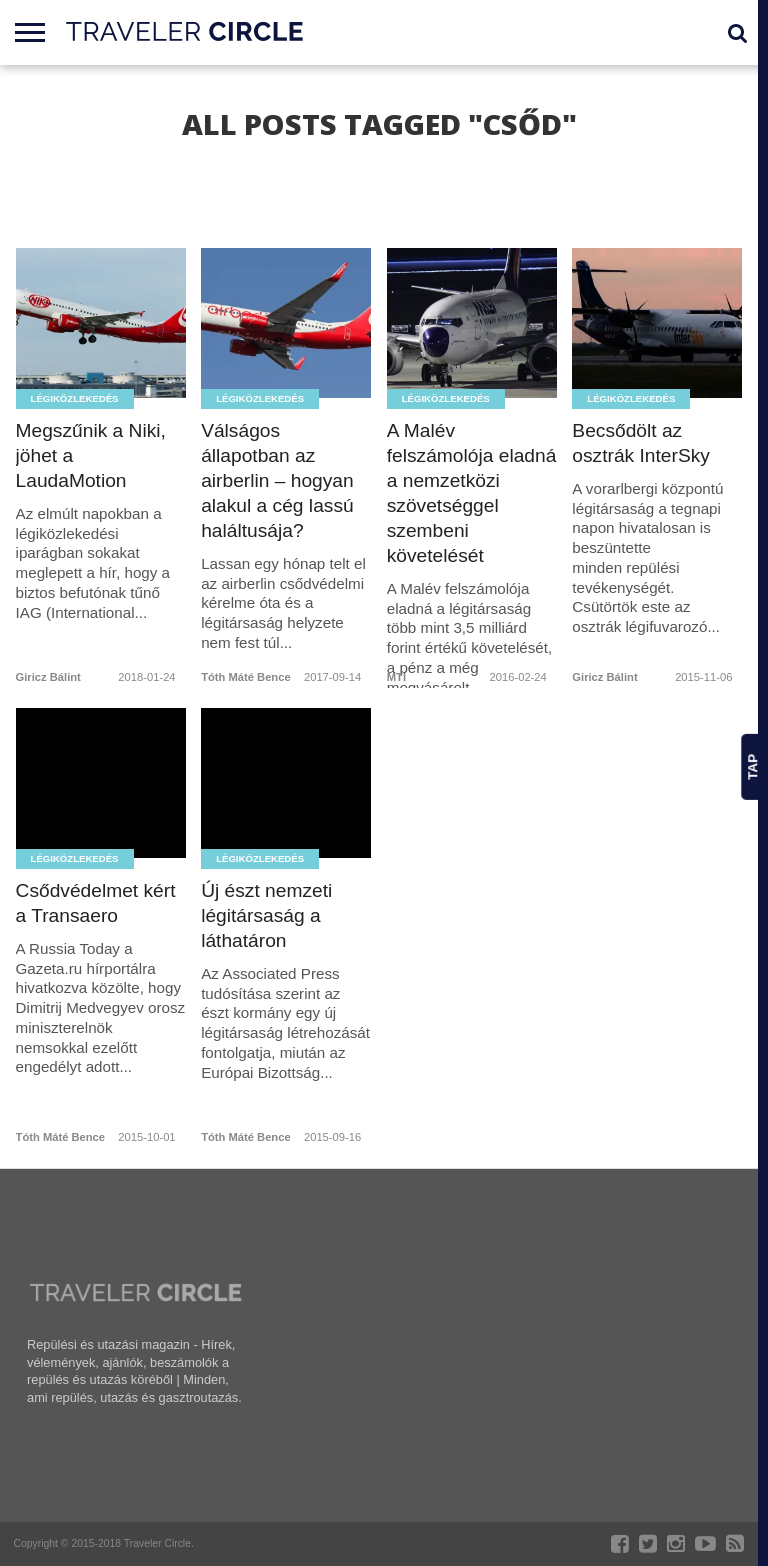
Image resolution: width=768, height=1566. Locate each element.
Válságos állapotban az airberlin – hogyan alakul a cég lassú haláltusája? (277, 480)
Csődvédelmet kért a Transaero (96, 903)
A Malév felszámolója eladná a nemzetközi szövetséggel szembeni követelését (472, 493)
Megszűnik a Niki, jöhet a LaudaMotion (91, 455)
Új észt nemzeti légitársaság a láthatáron (266, 915)
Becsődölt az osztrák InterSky (641, 443)
